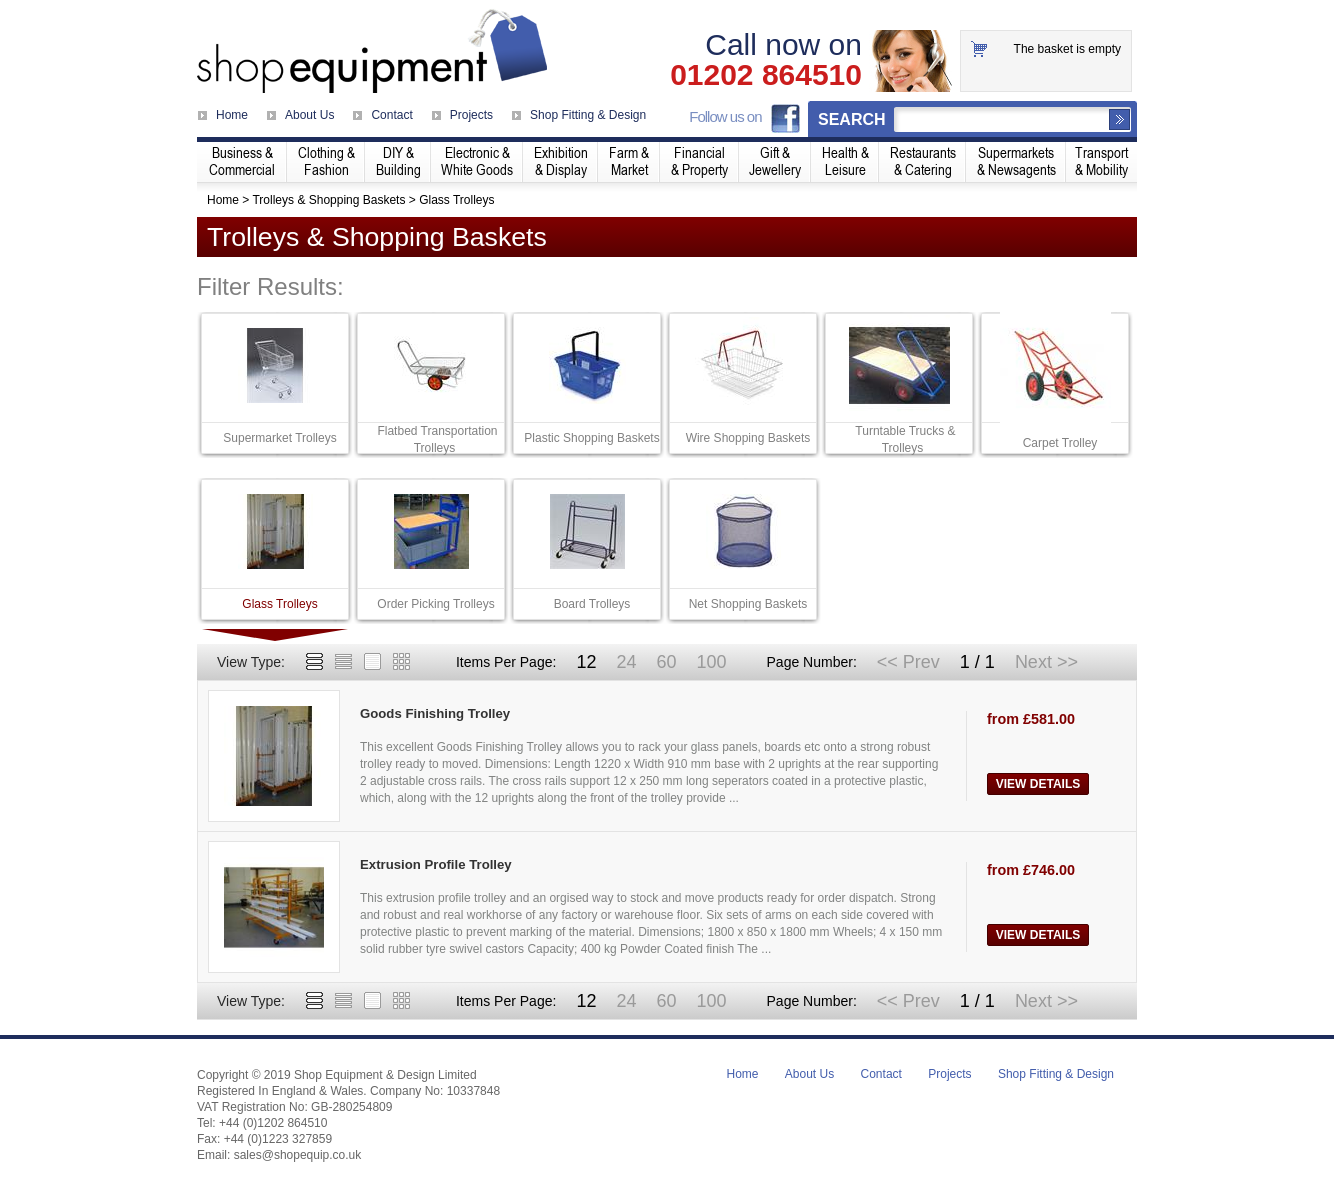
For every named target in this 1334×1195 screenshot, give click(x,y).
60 (666, 662)
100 (711, 662)
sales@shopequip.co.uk (298, 1155)
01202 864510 (766, 75)
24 (626, 662)
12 (586, 662)
